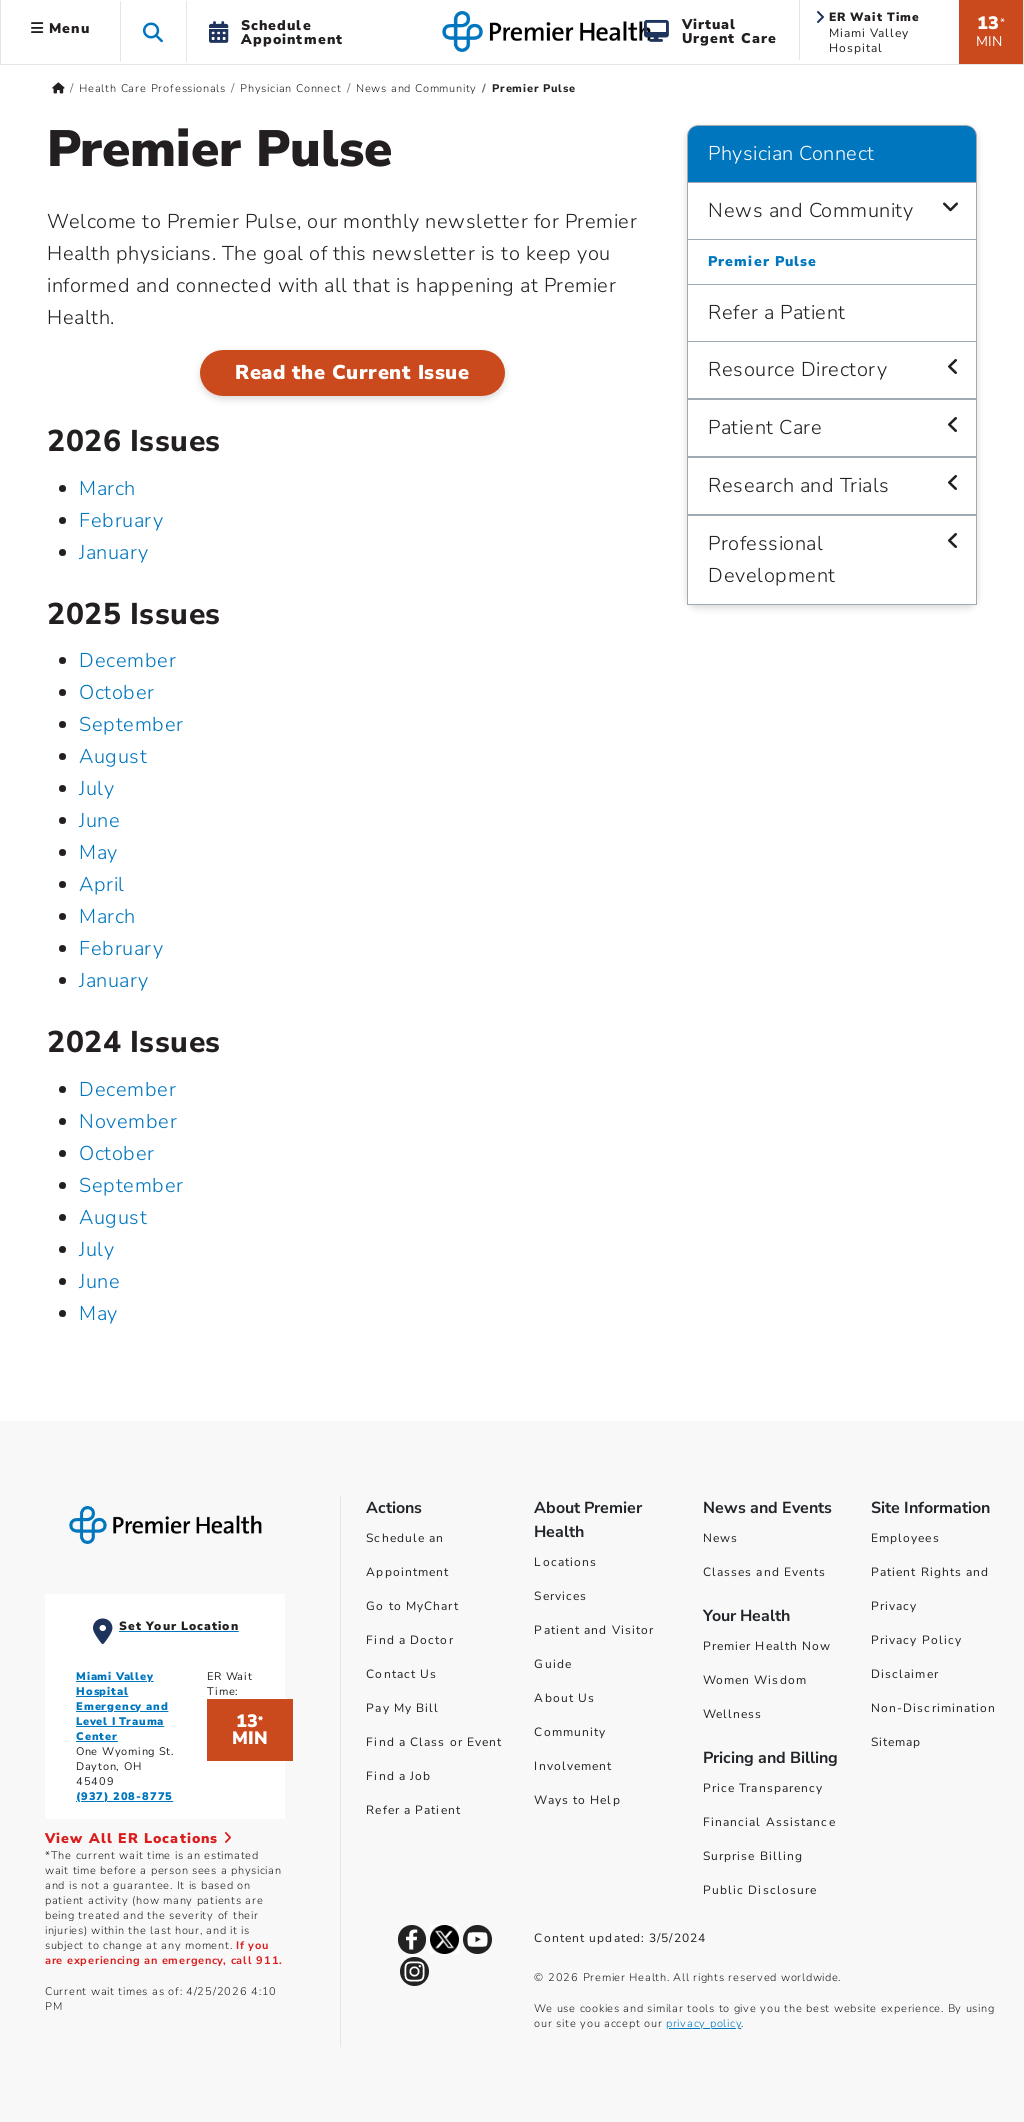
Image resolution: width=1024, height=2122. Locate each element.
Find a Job (398, 1776)
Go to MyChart (412, 1606)
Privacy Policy (916, 1640)
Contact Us (401, 1674)
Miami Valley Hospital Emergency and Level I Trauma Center (122, 1706)
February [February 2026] (121, 520)
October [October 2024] (117, 1153)
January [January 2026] (114, 552)
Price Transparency (763, 1788)
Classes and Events (765, 1572)
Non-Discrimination (934, 1708)
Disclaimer (905, 1674)
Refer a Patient (413, 1810)
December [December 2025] (127, 660)
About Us (564, 1698)
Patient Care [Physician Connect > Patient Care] (765, 427)
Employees (905, 1538)
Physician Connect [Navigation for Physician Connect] (791, 153)
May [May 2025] (98, 852)
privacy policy (703, 2023)
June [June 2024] (99, 1281)
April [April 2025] (102, 884)
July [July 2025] (96, 788)
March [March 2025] (107, 916)
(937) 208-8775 (124, 1796)
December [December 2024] (127, 1089)
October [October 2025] (117, 692)
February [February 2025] (121, 948)
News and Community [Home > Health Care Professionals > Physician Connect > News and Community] (416, 88)
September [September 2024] (131, 1185)
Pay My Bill (402, 1708)
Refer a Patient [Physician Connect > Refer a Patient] (777, 312)
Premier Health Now (767, 1646)
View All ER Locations (139, 1838)
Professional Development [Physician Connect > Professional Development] (772, 559)
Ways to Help (577, 1800)
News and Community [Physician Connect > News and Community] (810, 210)
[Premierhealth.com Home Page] (58, 88)
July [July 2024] (96, 1249)
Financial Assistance (769, 1822)
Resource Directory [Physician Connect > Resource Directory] (797, 369)
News (720, 1538)
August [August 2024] (113, 1217)
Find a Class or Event (434, 1742)
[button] (153, 31)
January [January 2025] (114, 980)
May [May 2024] (98, 1313)
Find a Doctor (409, 1640)
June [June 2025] (99, 820)
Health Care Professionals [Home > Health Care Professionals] (152, 88)
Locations (565, 1562)
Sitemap (896, 1742)
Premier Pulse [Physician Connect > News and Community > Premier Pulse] (762, 261)
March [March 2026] (107, 488)
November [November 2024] (128, 1121)
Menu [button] (60, 28)
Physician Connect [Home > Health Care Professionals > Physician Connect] (291, 88)
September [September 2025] (131, 724)
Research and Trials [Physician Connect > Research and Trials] (799, 485)
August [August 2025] (113, 756)
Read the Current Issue (352, 372)
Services (560, 1596)
